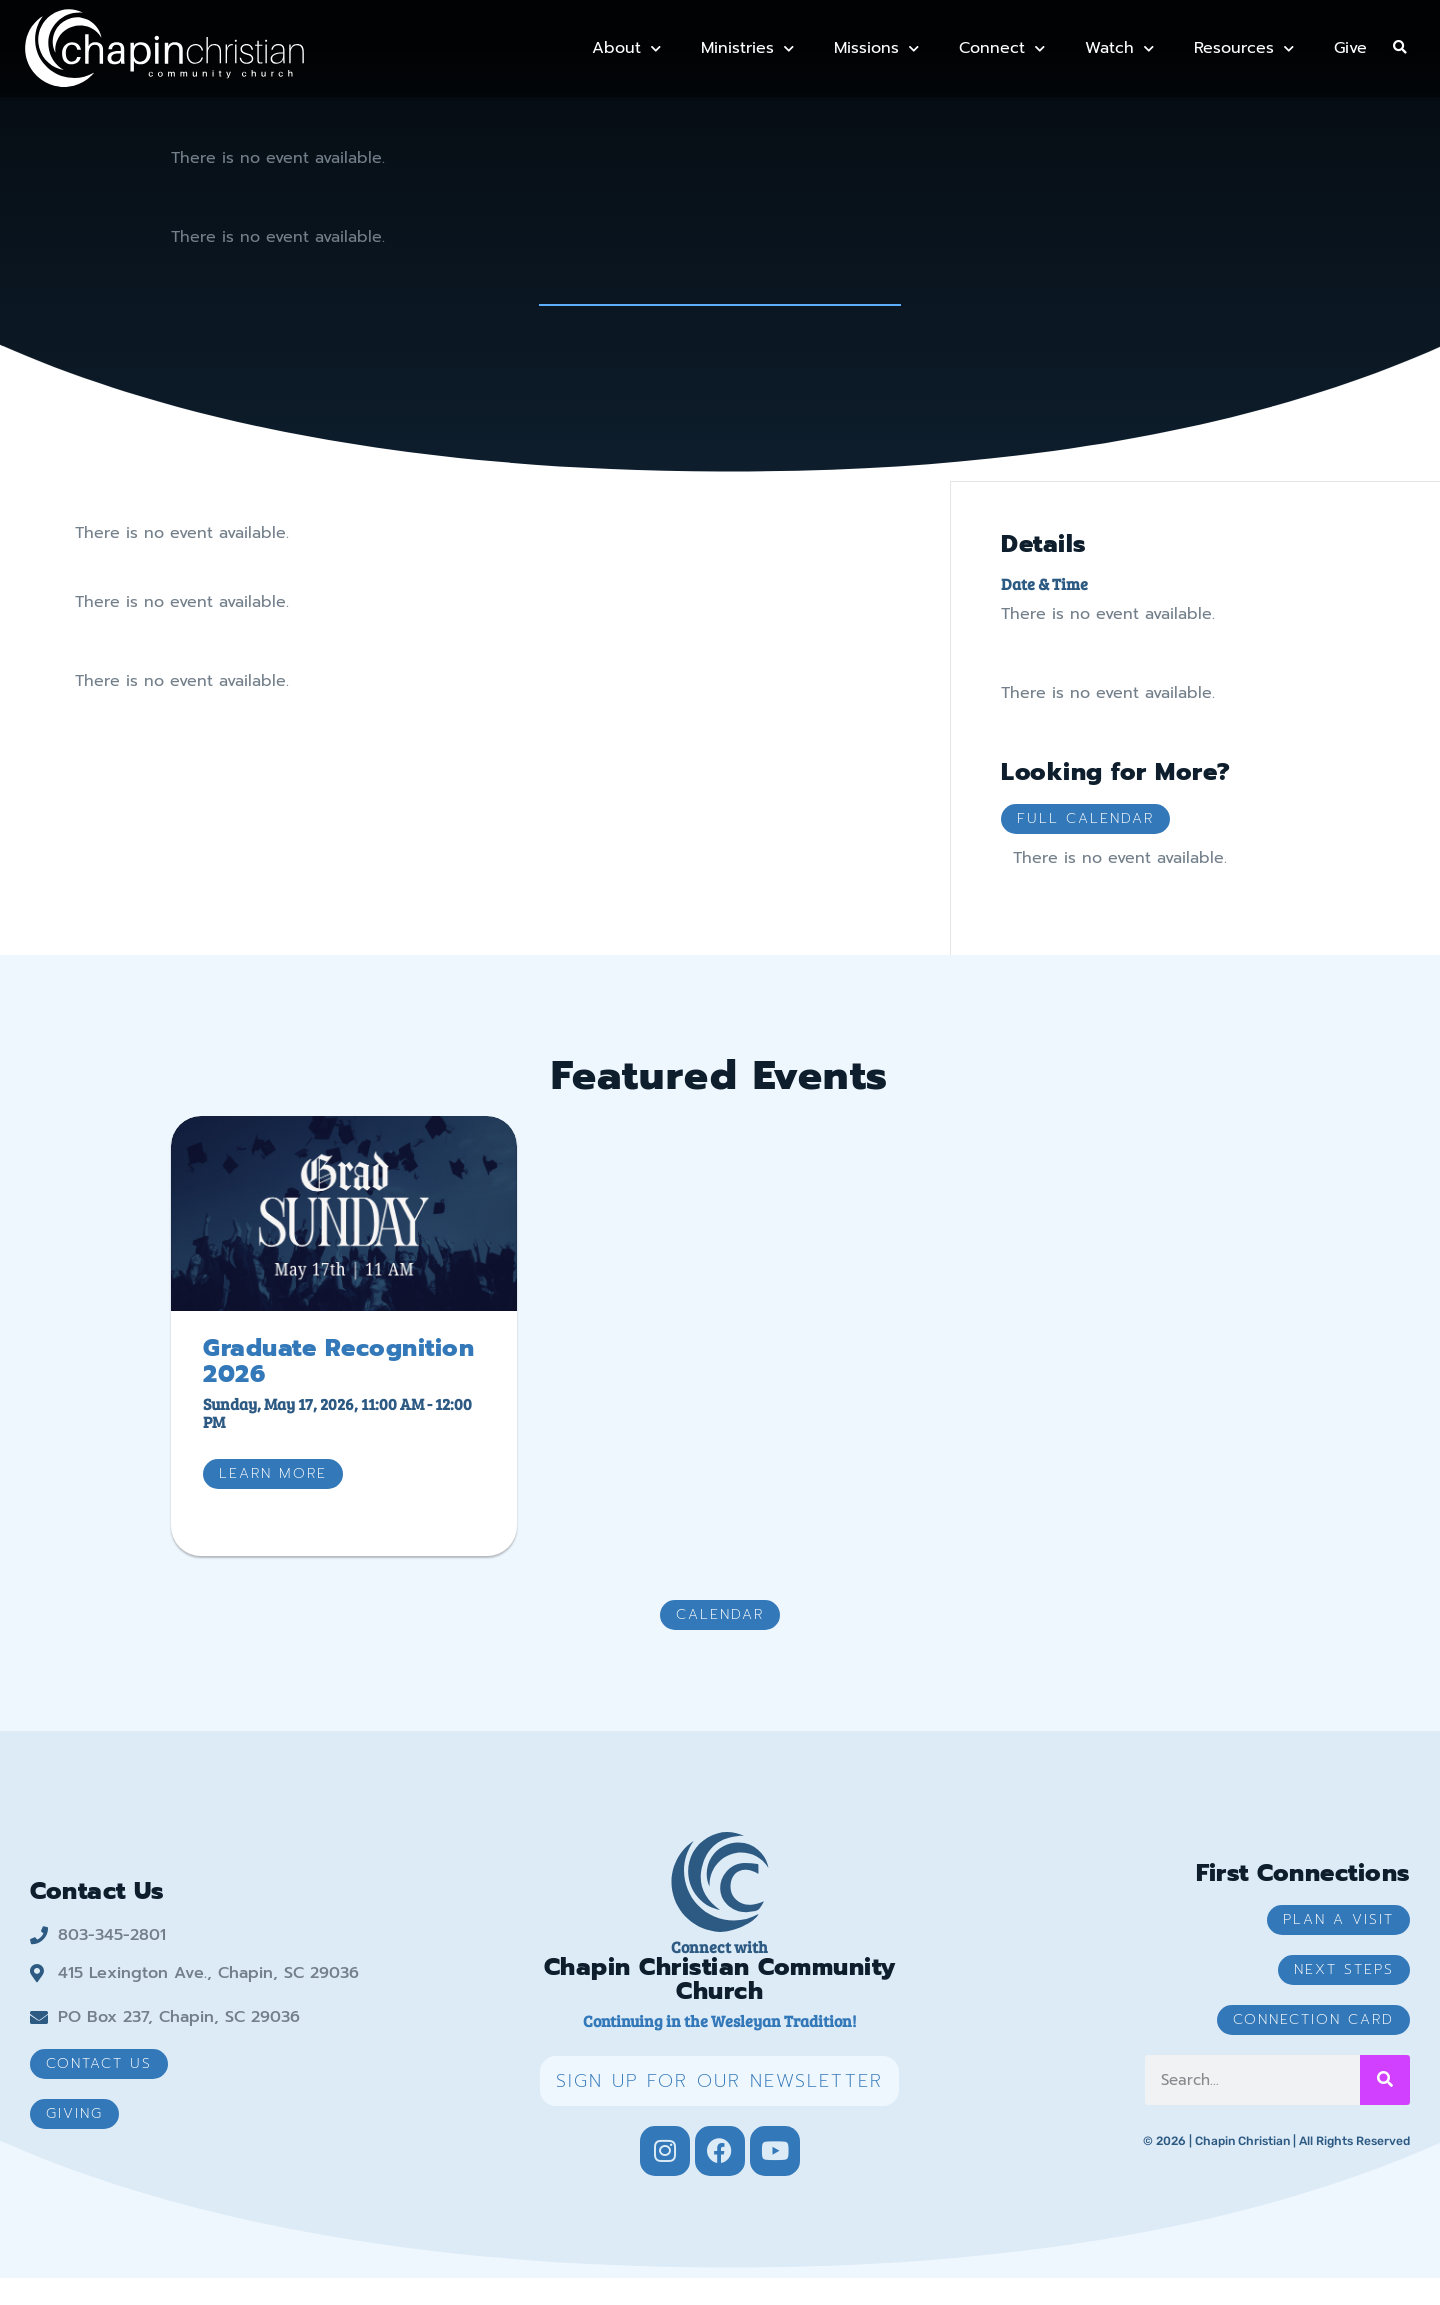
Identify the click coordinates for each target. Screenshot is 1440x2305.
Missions (876, 48)
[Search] (1385, 2107)
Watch (1119, 48)
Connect (1002, 48)
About (626, 48)
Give (1350, 48)
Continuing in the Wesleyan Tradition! (719, 2047)
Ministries (747, 48)
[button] (1399, 48)
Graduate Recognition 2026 (338, 1388)
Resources (1244, 48)
